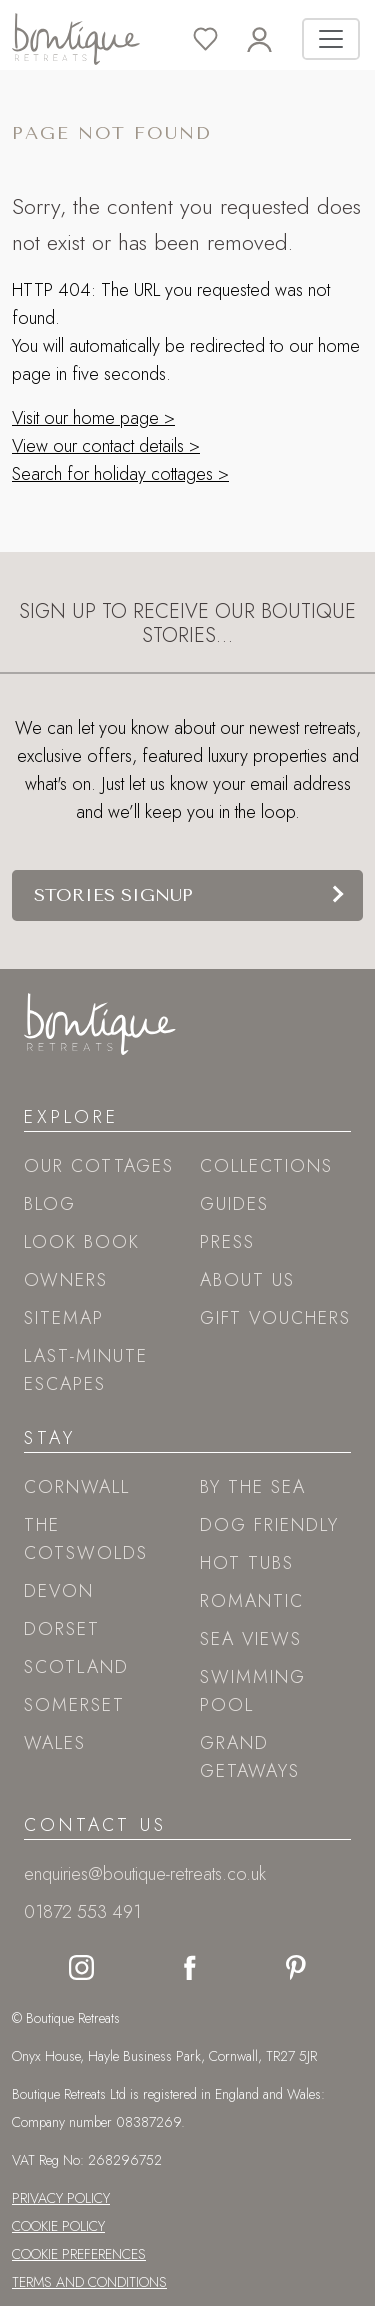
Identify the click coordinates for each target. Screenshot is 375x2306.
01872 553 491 (82, 1912)
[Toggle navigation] (331, 39)
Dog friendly (269, 1525)
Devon (59, 1591)
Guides (234, 1204)
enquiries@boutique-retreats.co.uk (145, 1874)
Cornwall (77, 1487)
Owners (66, 1280)
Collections (266, 1166)
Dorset (62, 1629)
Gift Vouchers (275, 1318)
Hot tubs (247, 1563)
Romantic (252, 1601)
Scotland (76, 1667)
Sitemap (64, 1318)
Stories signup (113, 895)
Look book (82, 1242)
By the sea (253, 1487)
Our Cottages (99, 1166)
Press (227, 1242)
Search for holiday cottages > (120, 474)
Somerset (74, 1705)
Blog (50, 1204)
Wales (55, 1743)
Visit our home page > (93, 418)
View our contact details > (106, 446)
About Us (247, 1280)
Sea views (251, 1639)
